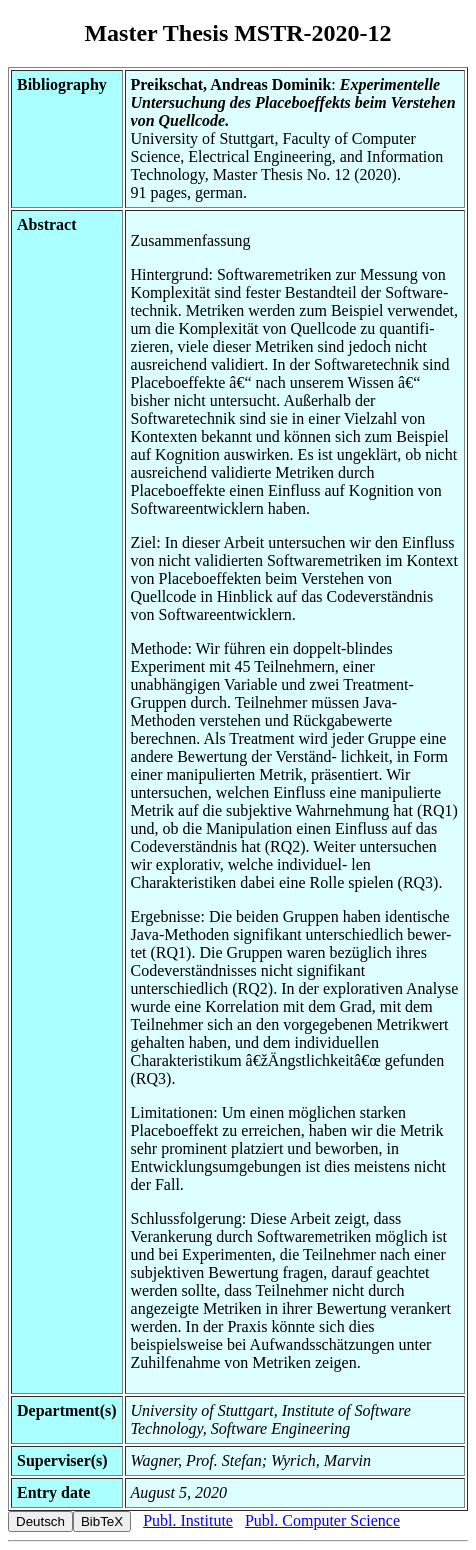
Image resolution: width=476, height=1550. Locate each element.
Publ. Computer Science (322, 1520)
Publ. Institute (188, 1520)
